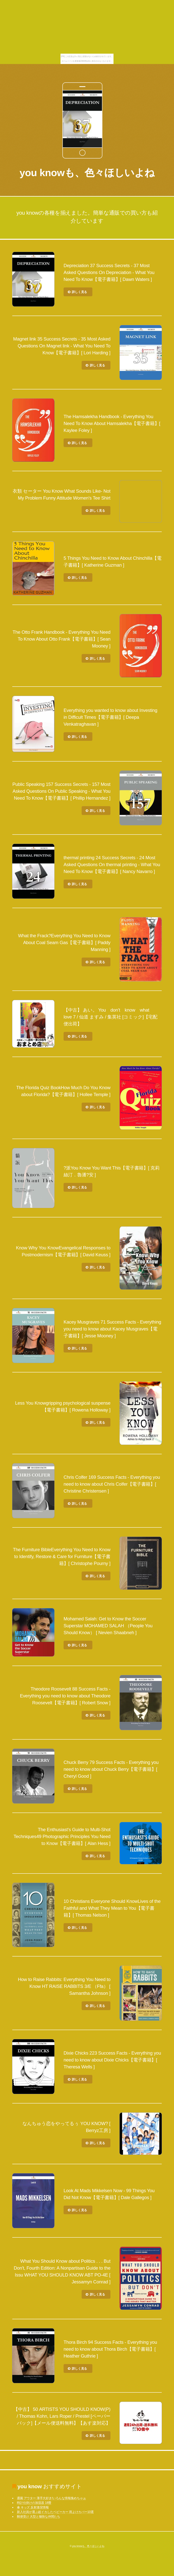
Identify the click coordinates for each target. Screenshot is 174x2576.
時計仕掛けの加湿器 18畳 (34, 2502)
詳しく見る (79, 292)
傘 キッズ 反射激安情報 (33, 2507)
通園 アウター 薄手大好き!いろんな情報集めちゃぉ (51, 2498)
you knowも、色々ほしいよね (87, 172)
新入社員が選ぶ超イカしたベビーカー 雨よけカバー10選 (55, 2512)
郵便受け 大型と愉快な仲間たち (38, 2516)
